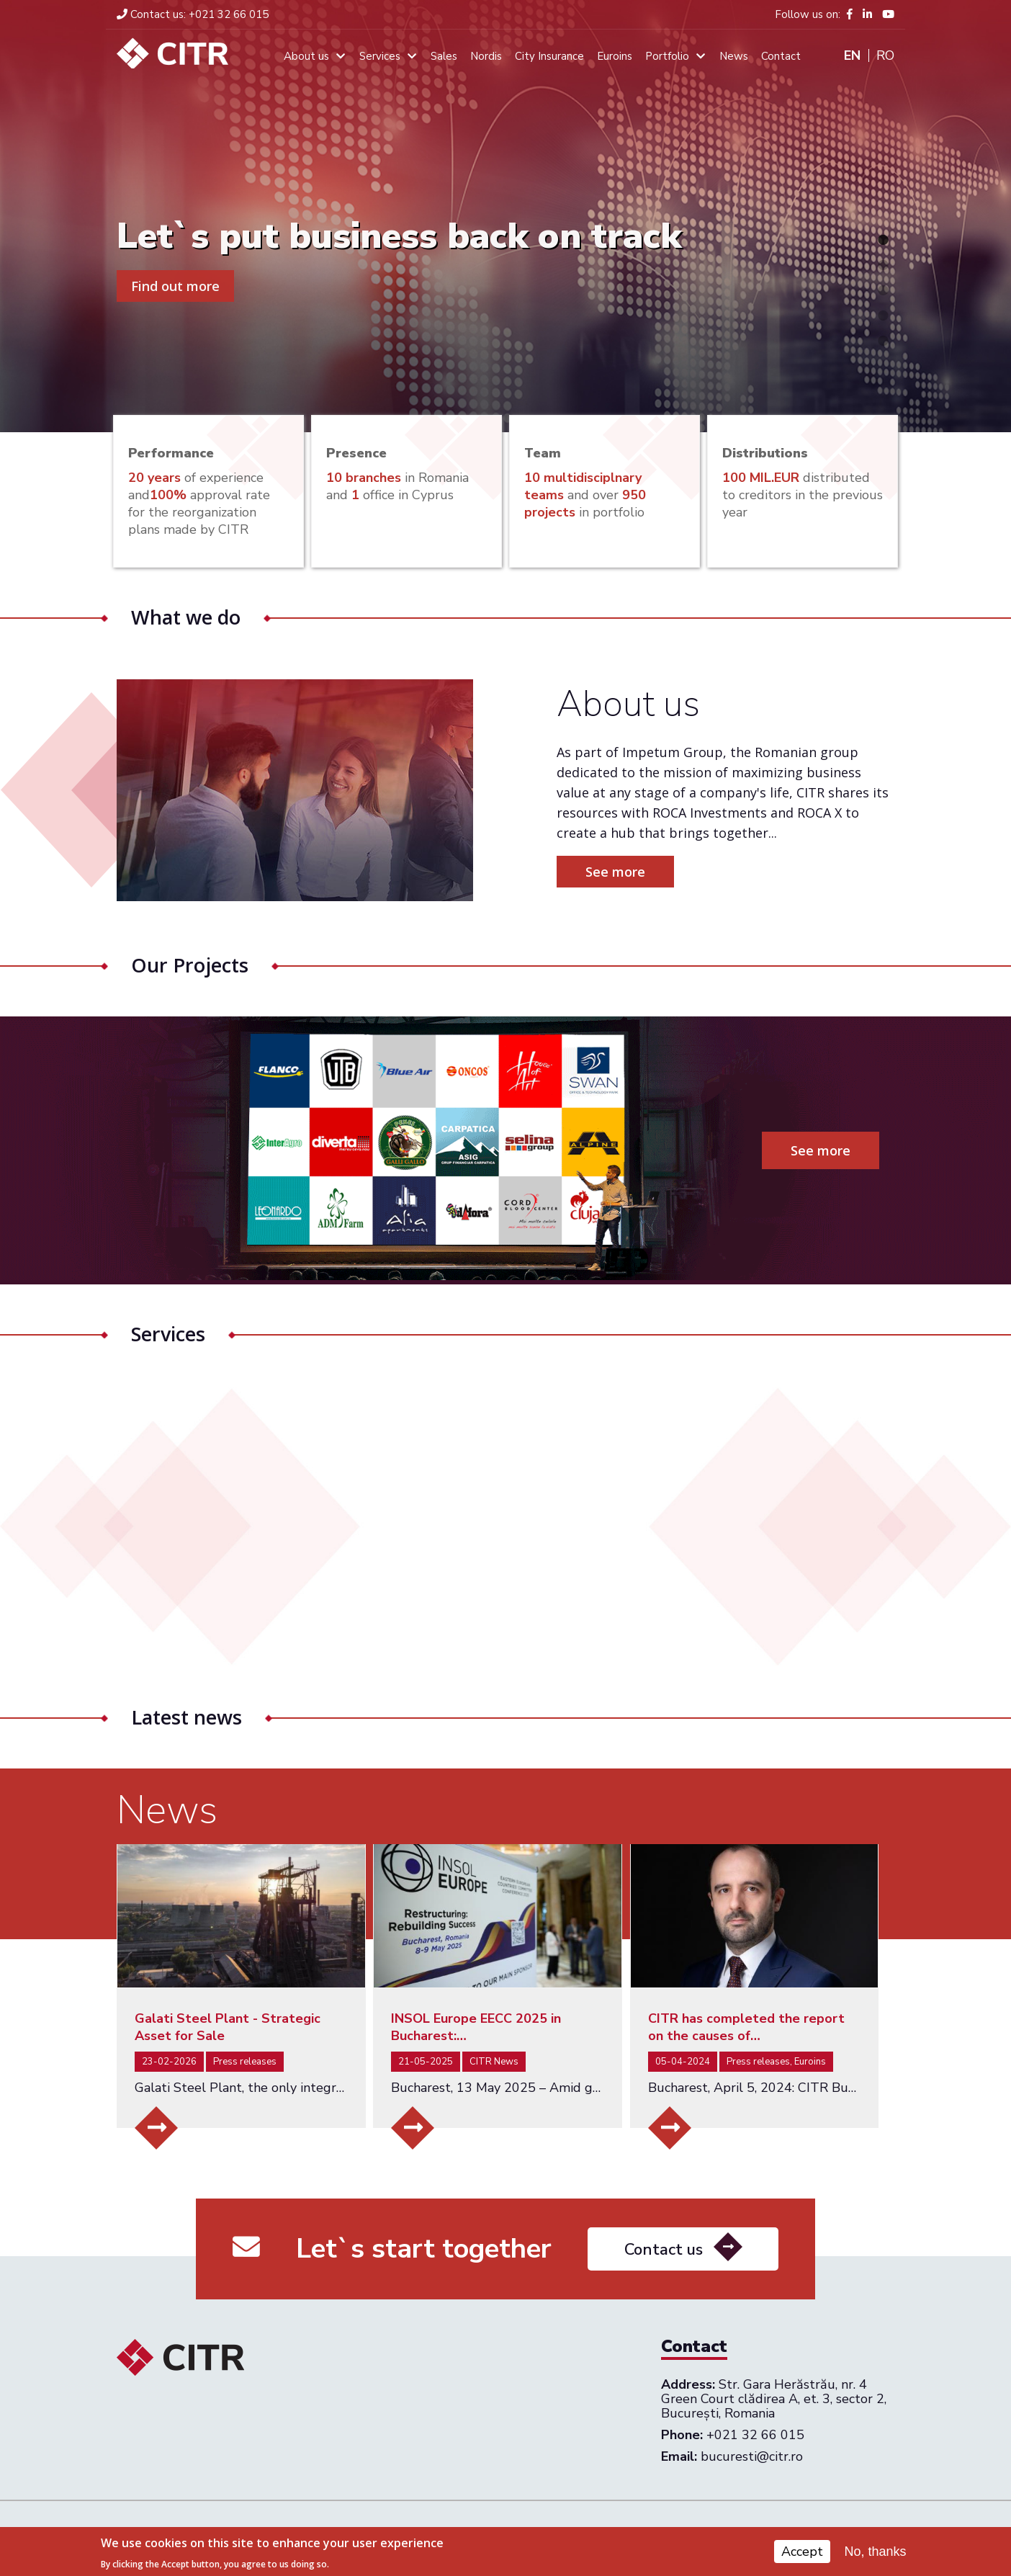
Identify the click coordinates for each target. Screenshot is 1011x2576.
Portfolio (667, 56)
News (733, 56)
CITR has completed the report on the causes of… (746, 2027)
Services (379, 56)
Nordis (486, 56)
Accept (802, 2551)
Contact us (663, 2316)
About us (306, 56)
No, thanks (876, 2551)
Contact (781, 56)
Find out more (175, 286)
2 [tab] (882, 265)
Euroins (614, 56)
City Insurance (549, 56)
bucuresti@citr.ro (752, 2456)
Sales (444, 56)
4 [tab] (882, 315)
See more (682, 871)
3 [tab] (882, 290)
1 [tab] (882, 239)
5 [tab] (882, 340)
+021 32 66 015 (193, 14)
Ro (885, 55)
